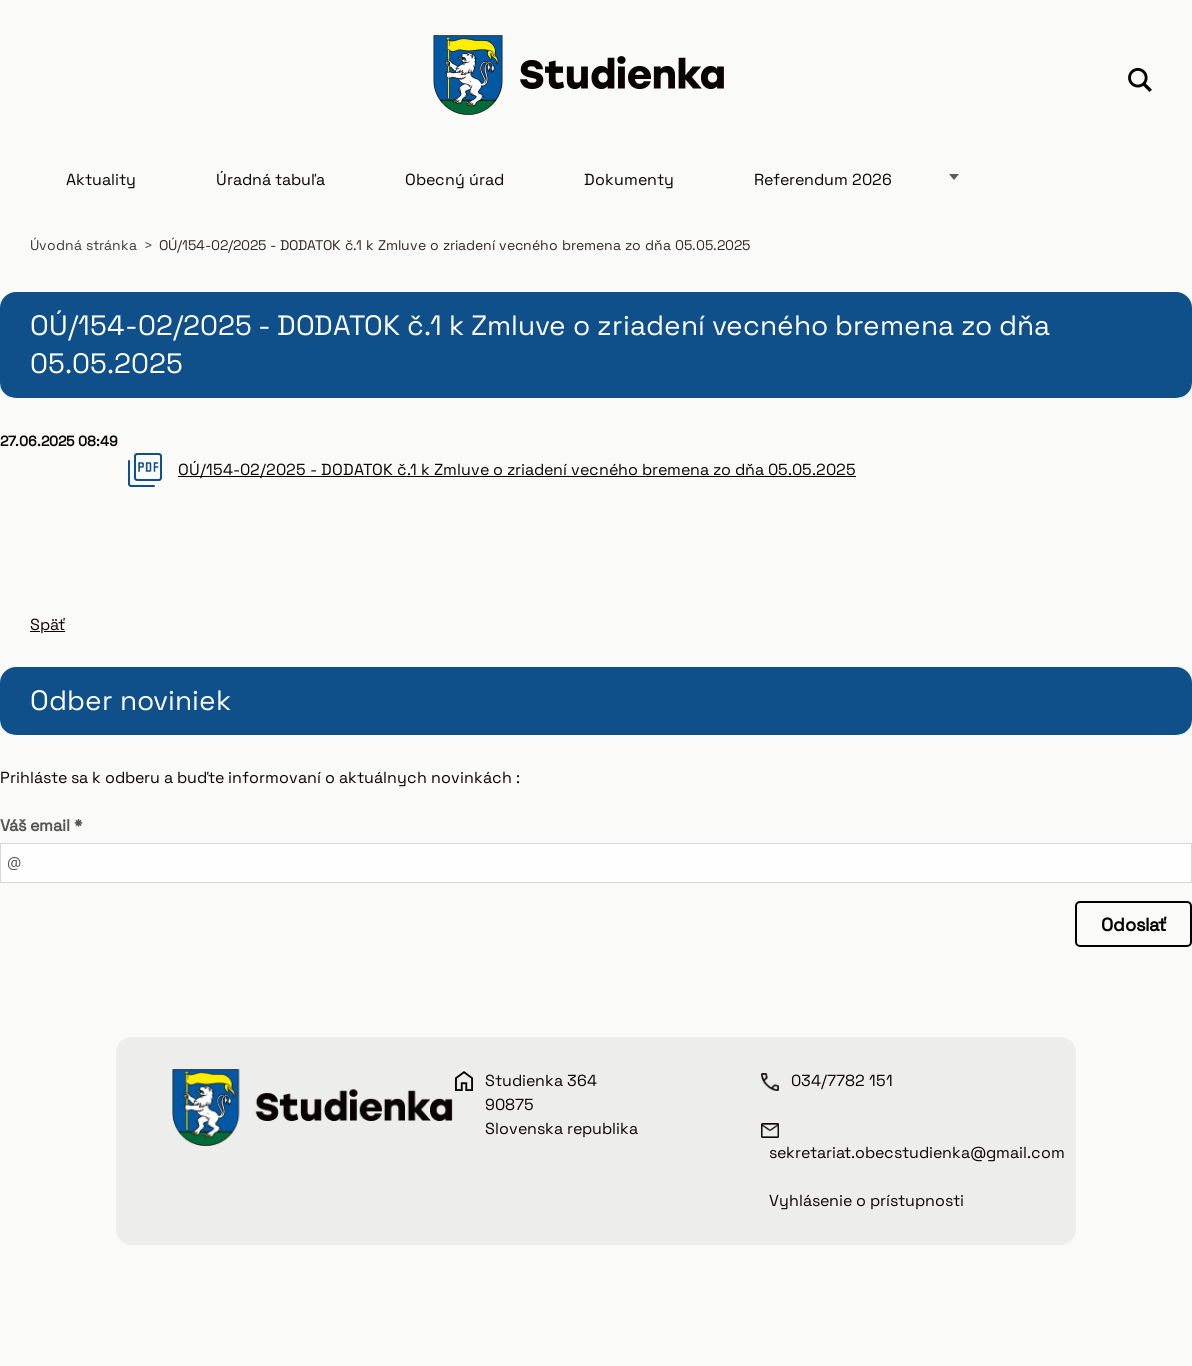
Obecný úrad (454, 192)
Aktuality (101, 192)
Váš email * (41, 838)
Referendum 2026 (823, 192)
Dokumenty (629, 192)
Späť (47, 637)
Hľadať (1140, 83)
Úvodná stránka (83, 258)
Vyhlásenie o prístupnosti (866, 1213)
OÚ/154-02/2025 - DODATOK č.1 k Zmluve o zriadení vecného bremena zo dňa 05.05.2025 (517, 482)
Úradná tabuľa (270, 192)
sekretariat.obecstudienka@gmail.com (917, 1165)
